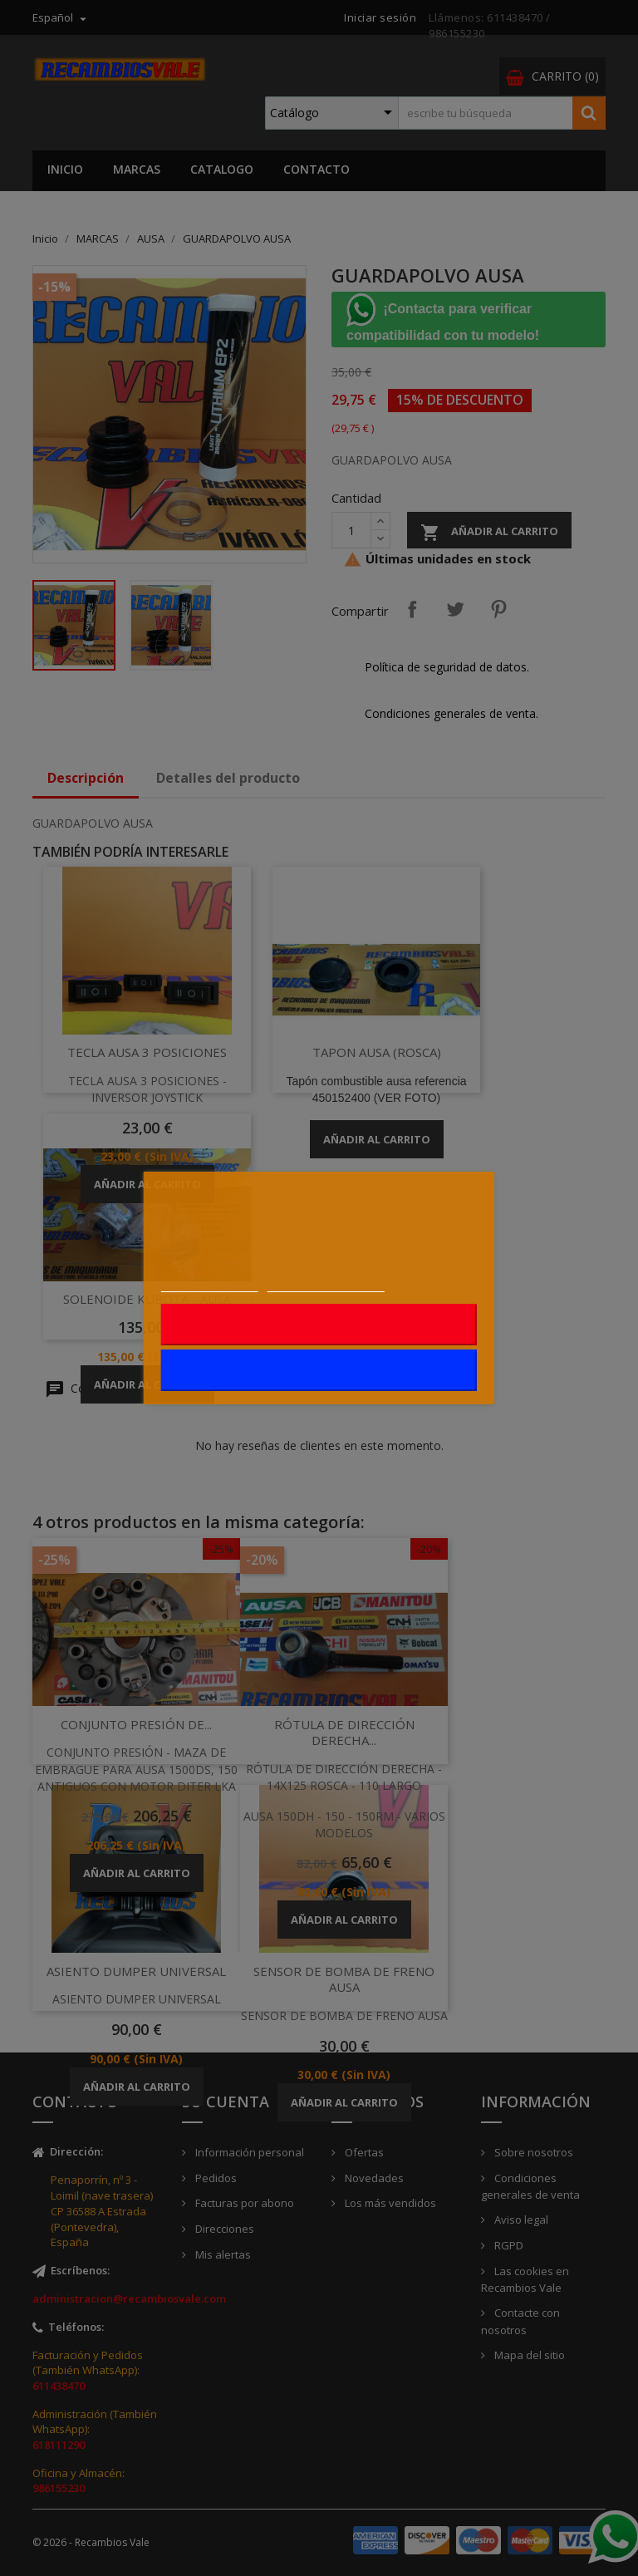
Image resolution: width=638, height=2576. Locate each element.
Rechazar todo (319, 1325)
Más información (209, 1283)
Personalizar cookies (326, 1283)
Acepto (319, 1370)
